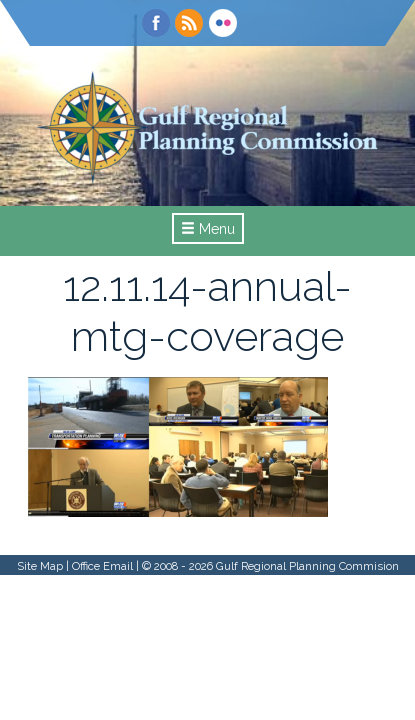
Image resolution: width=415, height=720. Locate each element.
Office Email (102, 566)
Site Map (40, 566)
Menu (208, 229)
